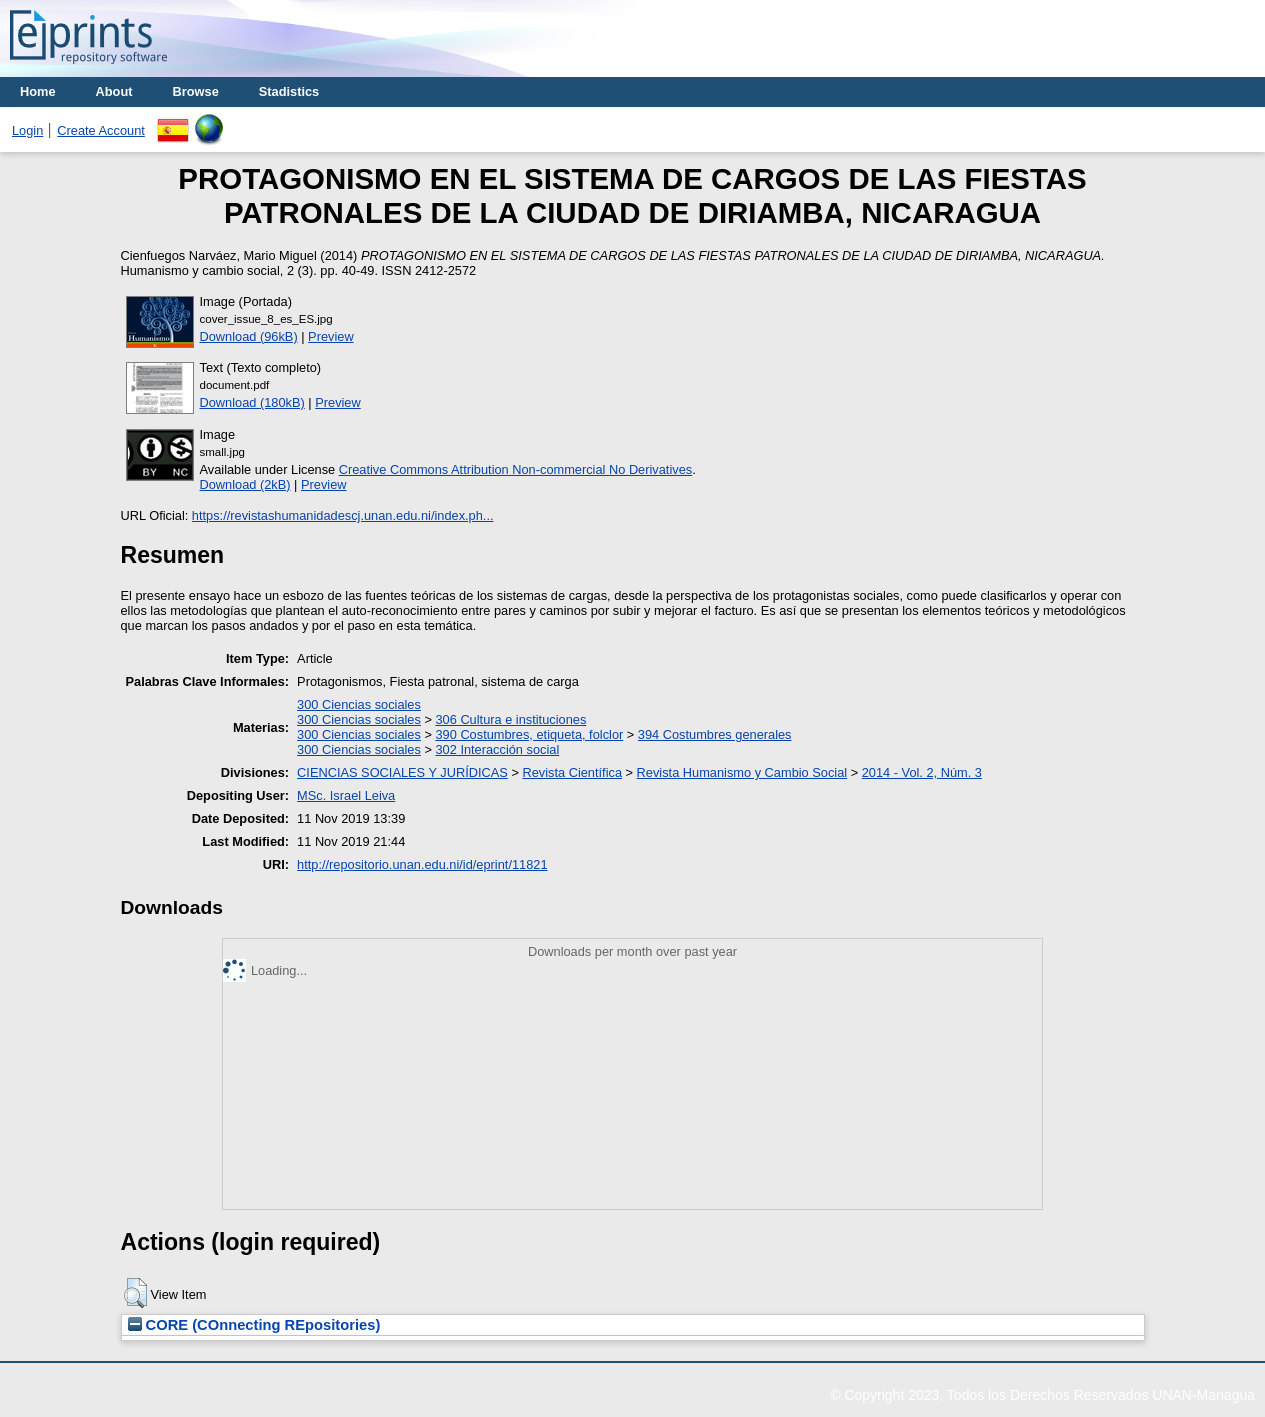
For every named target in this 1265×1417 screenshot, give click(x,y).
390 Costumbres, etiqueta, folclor (529, 734)
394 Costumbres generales (715, 734)
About (114, 91)
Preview (331, 336)
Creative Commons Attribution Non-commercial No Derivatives (515, 469)
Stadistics (289, 91)
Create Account (101, 130)
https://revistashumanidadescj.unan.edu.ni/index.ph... (343, 515)
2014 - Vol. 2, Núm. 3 (922, 772)
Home (38, 91)
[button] (135, 1293)
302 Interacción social (497, 749)
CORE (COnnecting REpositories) (254, 1325)
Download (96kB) (249, 336)
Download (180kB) (252, 402)
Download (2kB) (245, 484)
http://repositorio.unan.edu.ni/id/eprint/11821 (422, 864)
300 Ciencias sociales (359, 704)
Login (27, 130)
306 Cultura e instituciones (510, 719)
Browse (196, 91)
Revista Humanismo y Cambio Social (742, 772)
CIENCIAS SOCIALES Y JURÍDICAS (402, 772)
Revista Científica (572, 772)
